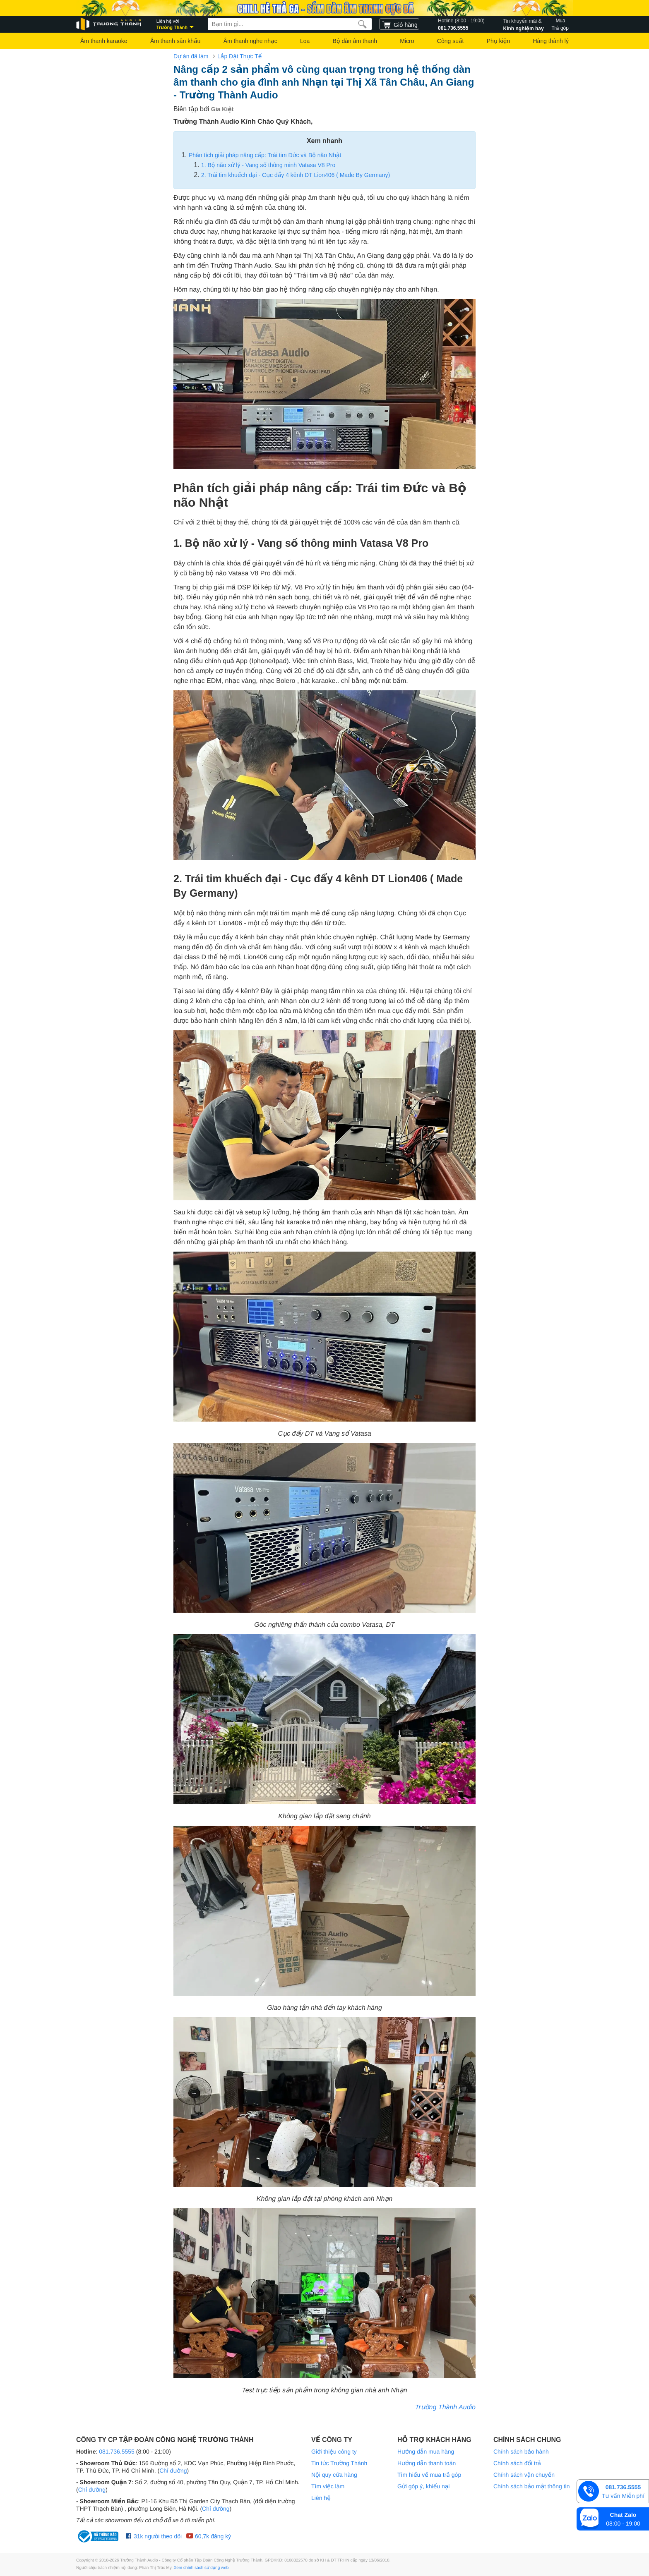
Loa (305, 41)
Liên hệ (321, 2498)
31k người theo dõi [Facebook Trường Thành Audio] (154, 2536)
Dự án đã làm (190, 56)
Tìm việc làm (327, 2486)
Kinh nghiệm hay (523, 24)
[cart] (399, 24)
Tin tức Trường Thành (339, 2463)
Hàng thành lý (550, 41)
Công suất (450, 41)
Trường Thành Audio (445, 2407)
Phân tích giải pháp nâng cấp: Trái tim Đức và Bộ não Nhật (265, 155)
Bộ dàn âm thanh (355, 41)
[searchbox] (290, 24)
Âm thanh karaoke (103, 41)
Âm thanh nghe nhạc (250, 41)
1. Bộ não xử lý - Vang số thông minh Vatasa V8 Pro (268, 165)
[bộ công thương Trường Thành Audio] (99, 2536)
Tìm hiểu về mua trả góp (429, 2474)
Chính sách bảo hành (521, 2451)
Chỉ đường (173, 2470)
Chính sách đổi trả (517, 2463)
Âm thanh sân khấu (175, 41)
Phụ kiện (498, 41)
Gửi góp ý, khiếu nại (423, 2486)
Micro (407, 41)
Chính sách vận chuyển (524, 2474)
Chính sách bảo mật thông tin (531, 2486)
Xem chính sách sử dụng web (201, 2568)
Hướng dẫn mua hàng (425, 2451)
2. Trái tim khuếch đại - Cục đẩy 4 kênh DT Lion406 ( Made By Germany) (295, 175)
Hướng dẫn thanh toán (426, 2463)
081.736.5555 (461, 24)
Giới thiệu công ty (334, 2451)
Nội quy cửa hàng (334, 2474)
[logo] (109, 24)
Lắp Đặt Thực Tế (239, 56)
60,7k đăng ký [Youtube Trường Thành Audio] (208, 2536)
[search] (362, 24)
